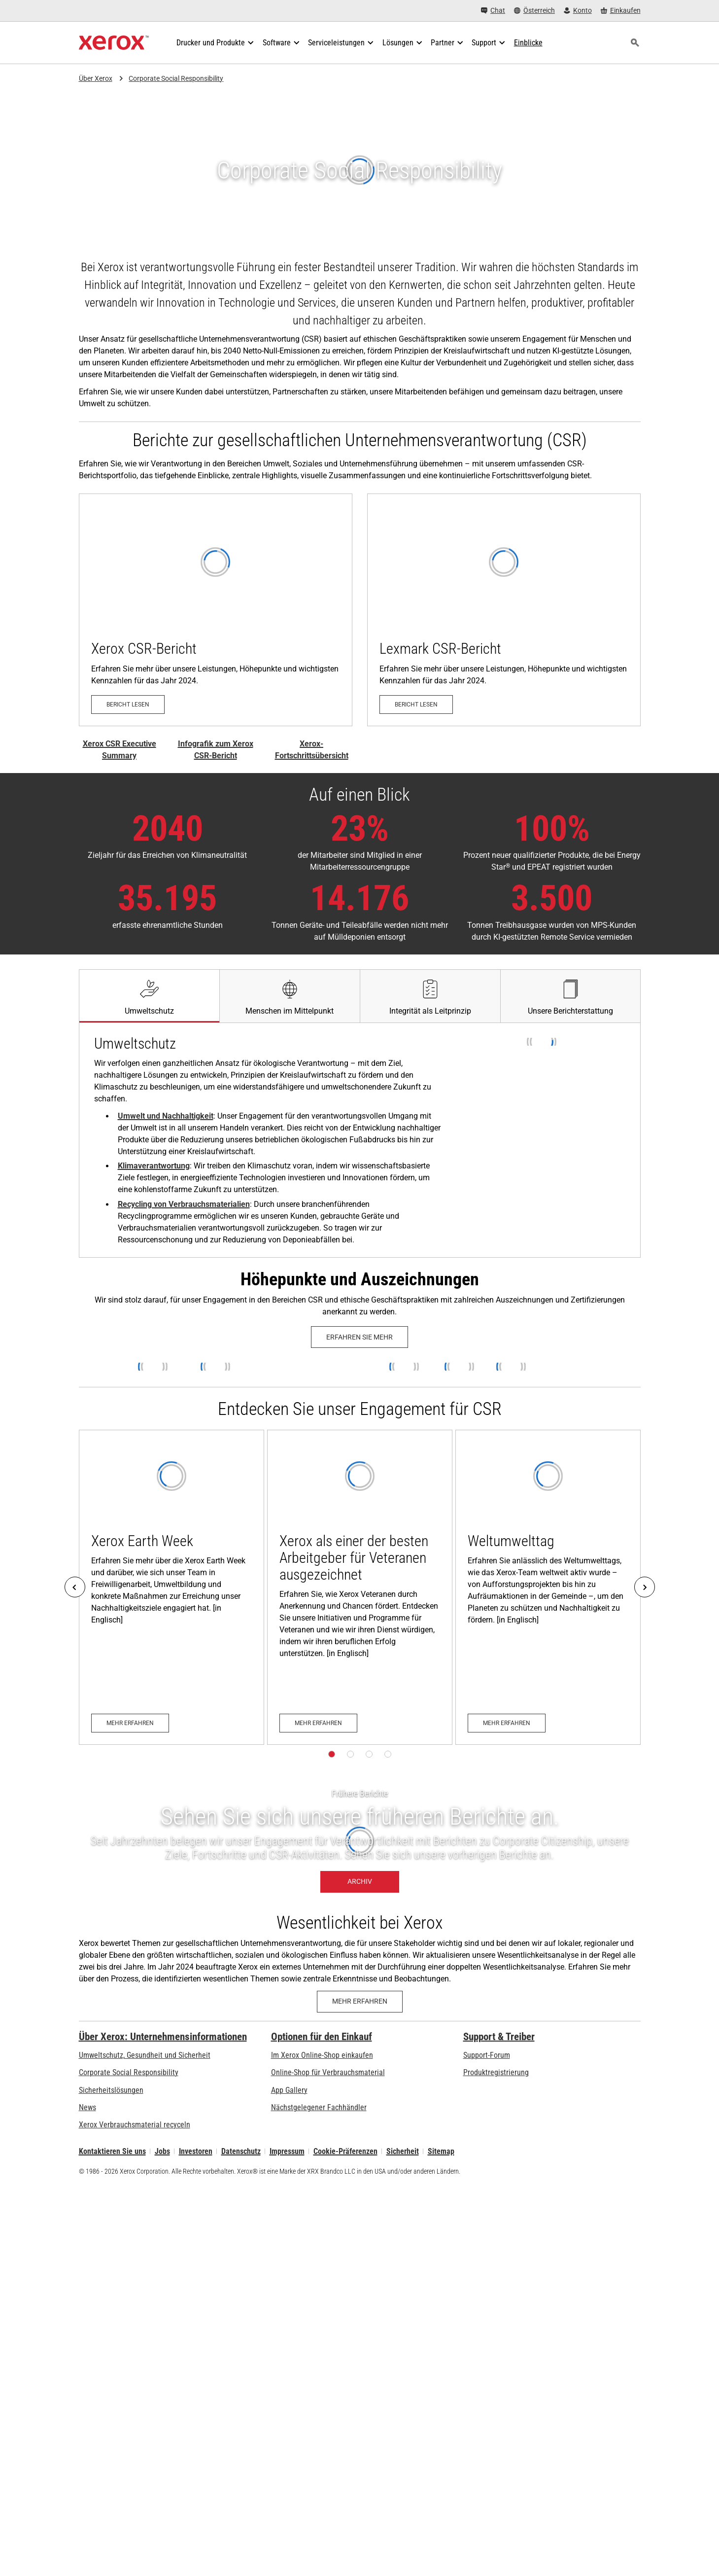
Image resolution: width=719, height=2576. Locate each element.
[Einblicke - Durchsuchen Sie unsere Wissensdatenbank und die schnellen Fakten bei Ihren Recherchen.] (528, 43)
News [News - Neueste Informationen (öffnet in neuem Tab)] (87, 2107)
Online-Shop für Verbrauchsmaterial (328, 2072)
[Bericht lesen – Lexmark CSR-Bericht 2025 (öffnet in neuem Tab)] (504, 610)
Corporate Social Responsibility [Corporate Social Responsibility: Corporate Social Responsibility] (128, 2072)
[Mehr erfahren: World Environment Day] (548, 1587)
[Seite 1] (331, 1754)
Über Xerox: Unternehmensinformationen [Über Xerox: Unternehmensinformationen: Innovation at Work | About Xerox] (163, 2037)
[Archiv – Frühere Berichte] (359, 1841)
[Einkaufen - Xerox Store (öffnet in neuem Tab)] (621, 10)
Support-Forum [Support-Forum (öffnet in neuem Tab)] (486, 2055)
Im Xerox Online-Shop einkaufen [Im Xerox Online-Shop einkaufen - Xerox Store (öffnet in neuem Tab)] (322, 2055)
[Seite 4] (387, 1754)
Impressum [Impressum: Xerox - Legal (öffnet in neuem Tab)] (287, 2151)
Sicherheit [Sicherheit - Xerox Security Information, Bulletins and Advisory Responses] (402, 2151)
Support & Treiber (499, 2037)
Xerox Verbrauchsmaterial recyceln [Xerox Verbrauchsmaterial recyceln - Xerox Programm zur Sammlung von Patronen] (134, 2124)
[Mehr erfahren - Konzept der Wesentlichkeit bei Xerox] (360, 2001)
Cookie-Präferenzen (345, 2151)
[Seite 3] (369, 1754)
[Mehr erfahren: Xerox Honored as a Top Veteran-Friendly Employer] (360, 1587)
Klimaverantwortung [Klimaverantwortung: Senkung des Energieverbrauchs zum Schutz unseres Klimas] (154, 1165)
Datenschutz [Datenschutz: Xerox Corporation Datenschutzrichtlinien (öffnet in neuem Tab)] (241, 2151)
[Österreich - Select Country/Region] (534, 10)
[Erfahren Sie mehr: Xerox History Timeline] (359, 1337)
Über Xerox (95, 78)
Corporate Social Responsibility (176, 78)
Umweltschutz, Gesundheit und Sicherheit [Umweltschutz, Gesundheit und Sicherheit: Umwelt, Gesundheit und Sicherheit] (144, 2055)
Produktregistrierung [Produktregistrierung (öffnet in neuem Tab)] (496, 2072)
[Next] (644, 1587)
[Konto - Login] (578, 10)
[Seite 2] (350, 1754)
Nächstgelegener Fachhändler (319, 2107)
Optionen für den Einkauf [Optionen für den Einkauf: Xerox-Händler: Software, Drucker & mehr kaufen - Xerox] (321, 2037)
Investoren (195, 2151)
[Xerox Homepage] (114, 43)
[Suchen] (635, 43)
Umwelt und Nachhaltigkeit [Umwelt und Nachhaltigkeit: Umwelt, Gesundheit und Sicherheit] (165, 1116)
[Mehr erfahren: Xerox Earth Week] (171, 1587)
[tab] (149, 996)
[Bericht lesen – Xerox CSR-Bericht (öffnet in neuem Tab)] (215, 610)
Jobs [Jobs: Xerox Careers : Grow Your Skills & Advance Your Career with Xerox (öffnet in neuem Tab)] (162, 2151)
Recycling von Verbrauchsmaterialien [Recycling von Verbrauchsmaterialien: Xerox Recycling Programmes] (184, 1204)
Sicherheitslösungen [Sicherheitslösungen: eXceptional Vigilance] (111, 2090)
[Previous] (75, 1587)
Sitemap (441, 2151)
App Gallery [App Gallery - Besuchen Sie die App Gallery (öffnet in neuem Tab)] (289, 2090)
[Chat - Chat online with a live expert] (493, 10)
